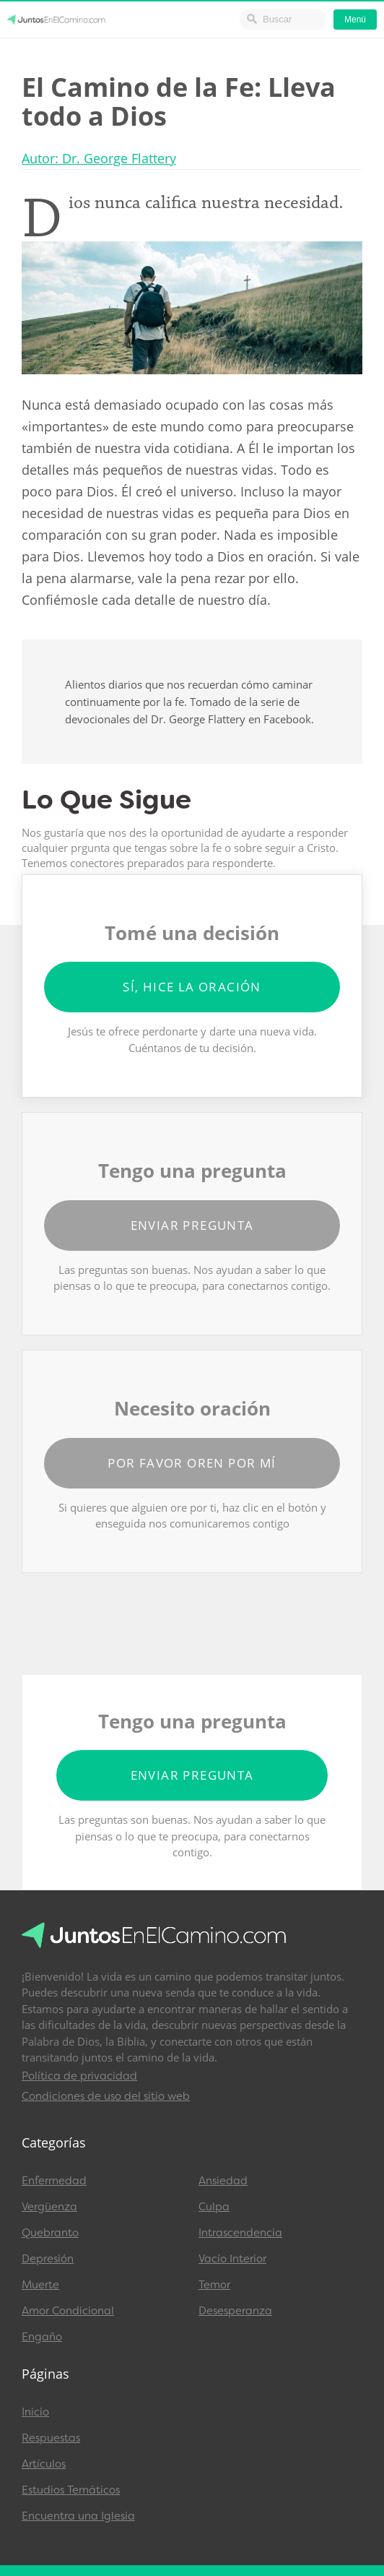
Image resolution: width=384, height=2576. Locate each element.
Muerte (40, 2285)
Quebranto (50, 2233)
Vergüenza (49, 2207)
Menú (355, 19)
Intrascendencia (240, 2233)
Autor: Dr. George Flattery (99, 158)
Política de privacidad (79, 2076)
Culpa (214, 2207)
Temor (214, 2285)
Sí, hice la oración (192, 986)
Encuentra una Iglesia (78, 2516)
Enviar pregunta (192, 1225)
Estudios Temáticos (71, 2490)
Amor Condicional (68, 2311)
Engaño (42, 2337)
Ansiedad (223, 2181)
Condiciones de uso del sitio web (106, 2096)
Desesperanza (235, 2311)
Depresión (48, 2259)
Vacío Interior (232, 2259)
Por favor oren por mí (192, 1463)
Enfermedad (54, 2181)
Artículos (44, 2464)
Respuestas (51, 2438)
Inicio (35, 2412)
